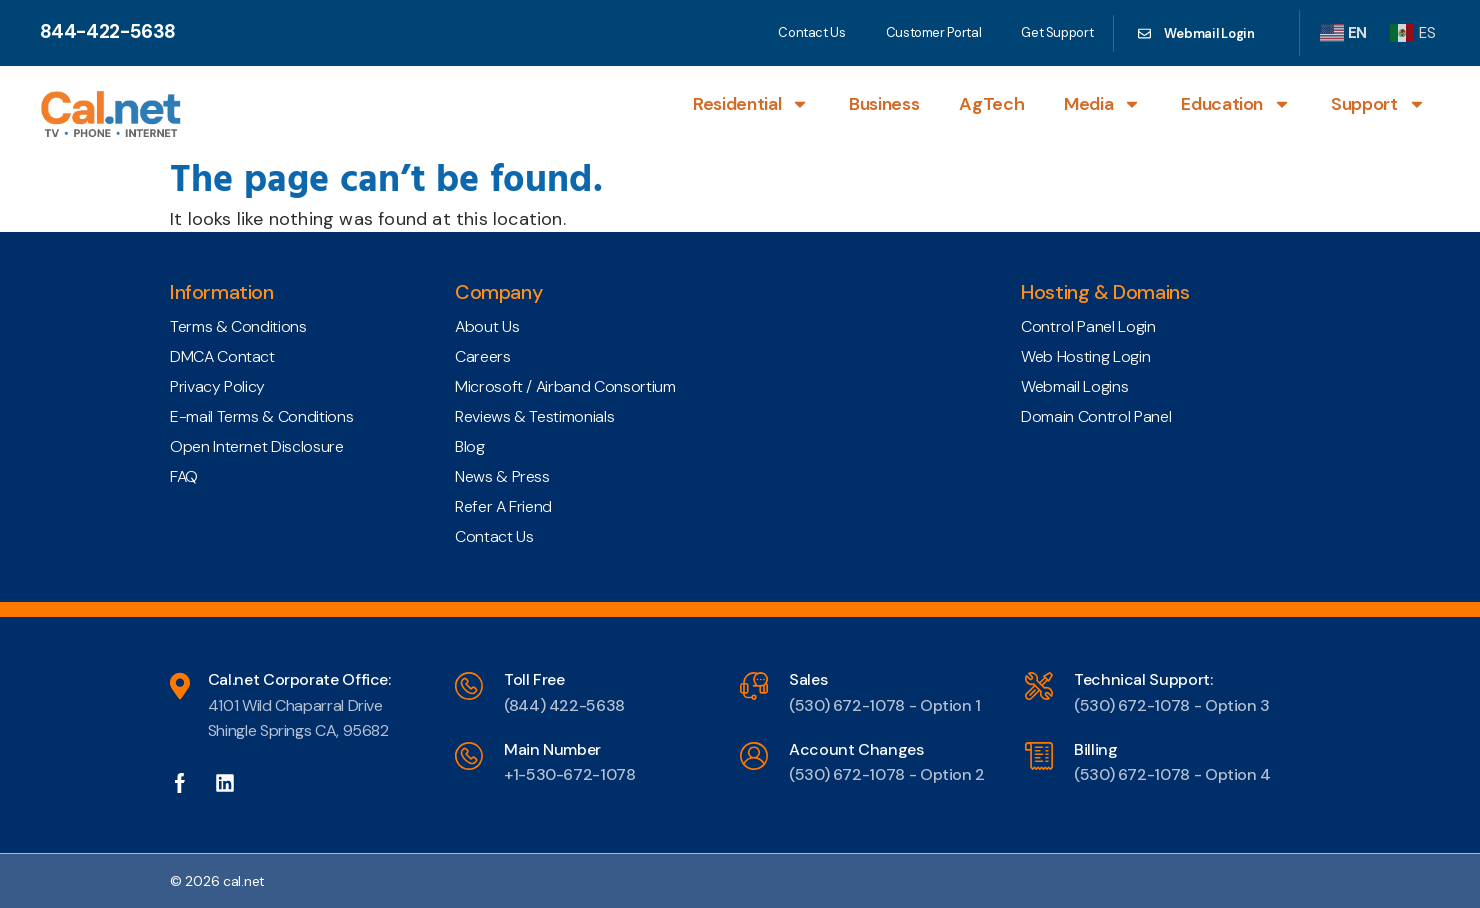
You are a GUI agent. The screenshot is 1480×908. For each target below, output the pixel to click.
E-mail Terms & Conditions (261, 416)
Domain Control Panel (1096, 416)
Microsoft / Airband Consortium (565, 386)
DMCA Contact (222, 356)
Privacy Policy (217, 386)
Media (1102, 104)
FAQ (184, 476)
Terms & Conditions (238, 326)
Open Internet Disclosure (256, 446)
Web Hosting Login (1085, 356)
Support (1378, 104)
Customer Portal (934, 32)
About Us (487, 326)
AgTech (991, 104)
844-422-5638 (108, 31)
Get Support (1057, 32)
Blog (470, 446)
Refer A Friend (503, 506)
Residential (751, 104)
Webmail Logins (1074, 386)
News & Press (502, 476)
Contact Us (811, 32)
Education (1236, 104)
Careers (482, 356)
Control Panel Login (1088, 326)
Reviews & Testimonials (534, 416)
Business (884, 104)
